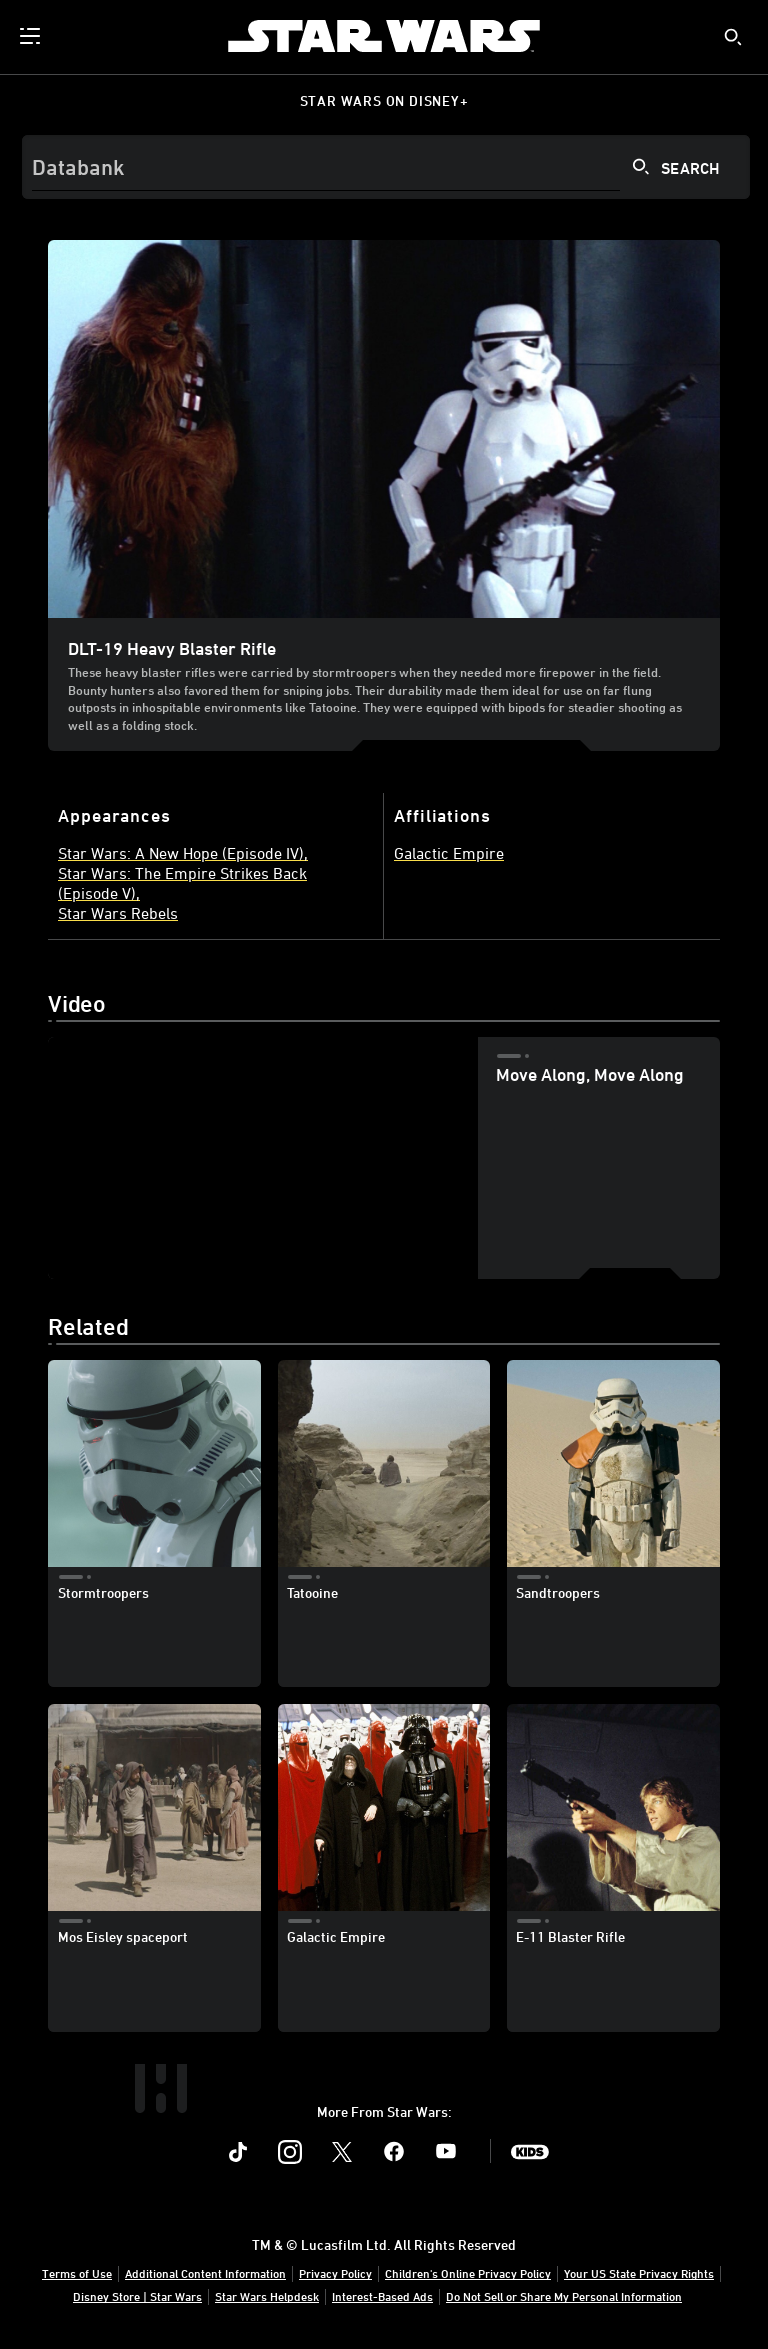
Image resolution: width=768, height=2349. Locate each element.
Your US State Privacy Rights (639, 2273)
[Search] (386, 167)
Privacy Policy (335, 2273)
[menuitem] (32, 36)
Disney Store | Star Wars (137, 2296)
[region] (262, 1158)
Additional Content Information (205, 2273)
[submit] (733, 37)
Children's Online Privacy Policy (468, 2273)
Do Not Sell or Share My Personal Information (564, 2296)
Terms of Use (77, 2273)
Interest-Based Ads (382, 2296)
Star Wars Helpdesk (267, 2296)
